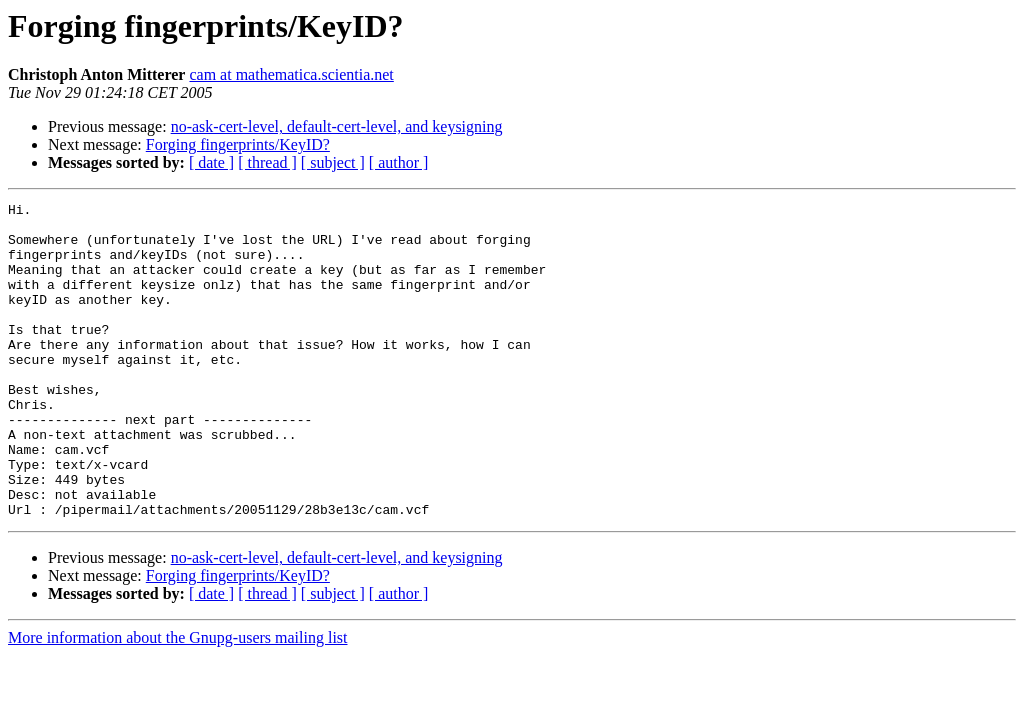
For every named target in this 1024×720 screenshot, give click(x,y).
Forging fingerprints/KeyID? (238, 144)
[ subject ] (333, 162)
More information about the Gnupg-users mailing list (178, 700)
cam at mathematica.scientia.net (291, 74)
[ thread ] (267, 162)
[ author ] (399, 162)
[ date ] (211, 162)
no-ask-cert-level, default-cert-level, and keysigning (337, 126)
